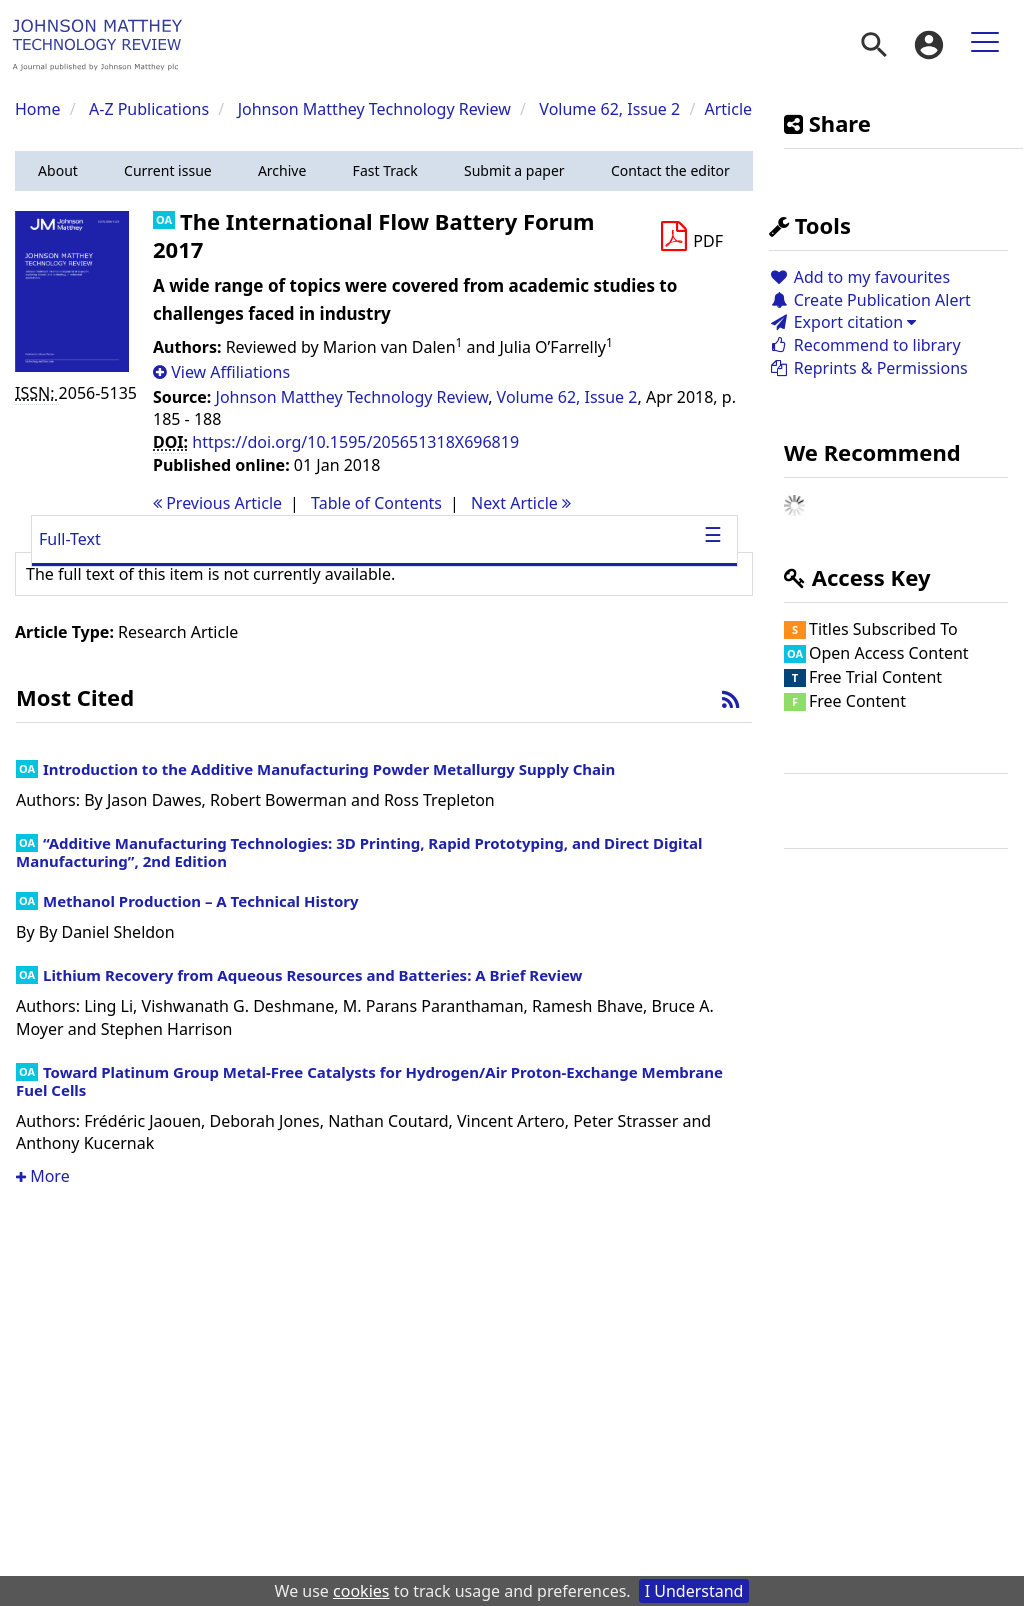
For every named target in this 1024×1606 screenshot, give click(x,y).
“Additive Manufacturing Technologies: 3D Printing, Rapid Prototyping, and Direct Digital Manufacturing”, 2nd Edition (359, 852)
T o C (376, 503)
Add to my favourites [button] (859, 277)
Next (521, 503)
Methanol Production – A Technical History (201, 901)
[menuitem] (874, 45)
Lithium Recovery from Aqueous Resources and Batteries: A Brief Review (312, 975)
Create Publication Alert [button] (870, 300)
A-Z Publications (149, 109)
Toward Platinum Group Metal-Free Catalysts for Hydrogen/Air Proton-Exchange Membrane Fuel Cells (369, 1081)
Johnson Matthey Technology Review (374, 109)
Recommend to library (865, 345)
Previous (217, 503)
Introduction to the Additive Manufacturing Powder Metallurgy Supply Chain (329, 769)
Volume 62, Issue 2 (611, 109)
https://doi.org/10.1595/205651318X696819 (355, 442)
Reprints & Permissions (868, 368)
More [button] (43, 1176)
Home (38, 109)
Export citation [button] (842, 322)
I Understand (694, 1591)
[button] (58, 171)
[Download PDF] (691, 237)
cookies (361, 1591)
